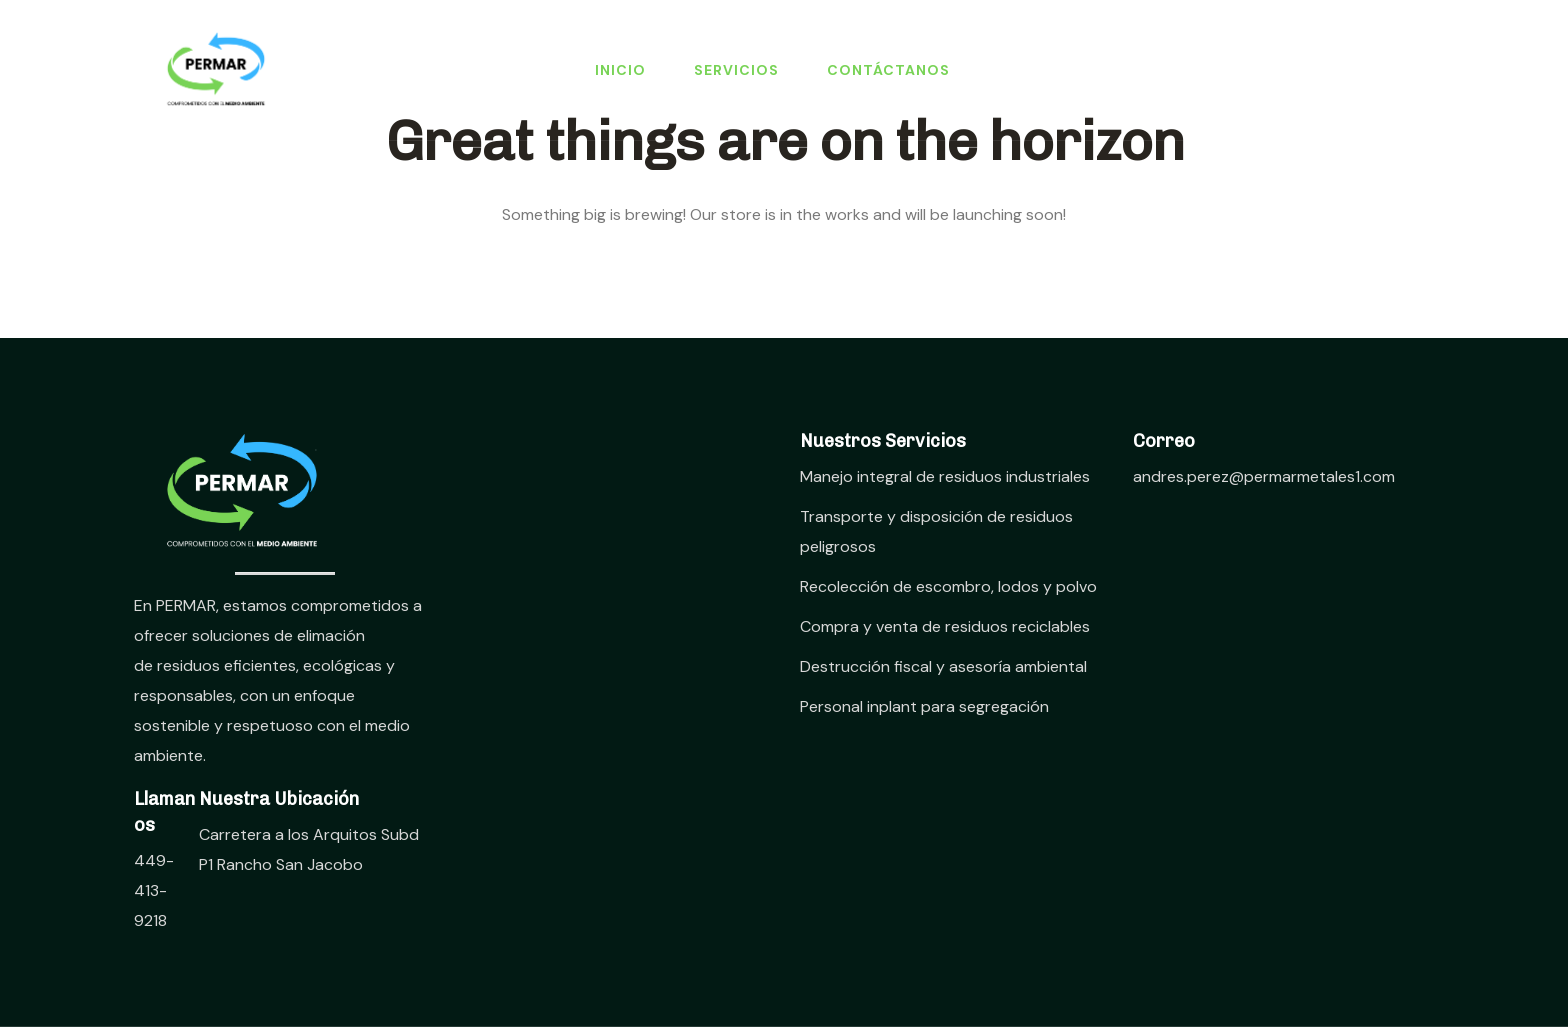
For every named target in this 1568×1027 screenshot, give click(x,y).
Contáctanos (888, 70)
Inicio (620, 70)
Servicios (736, 70)
